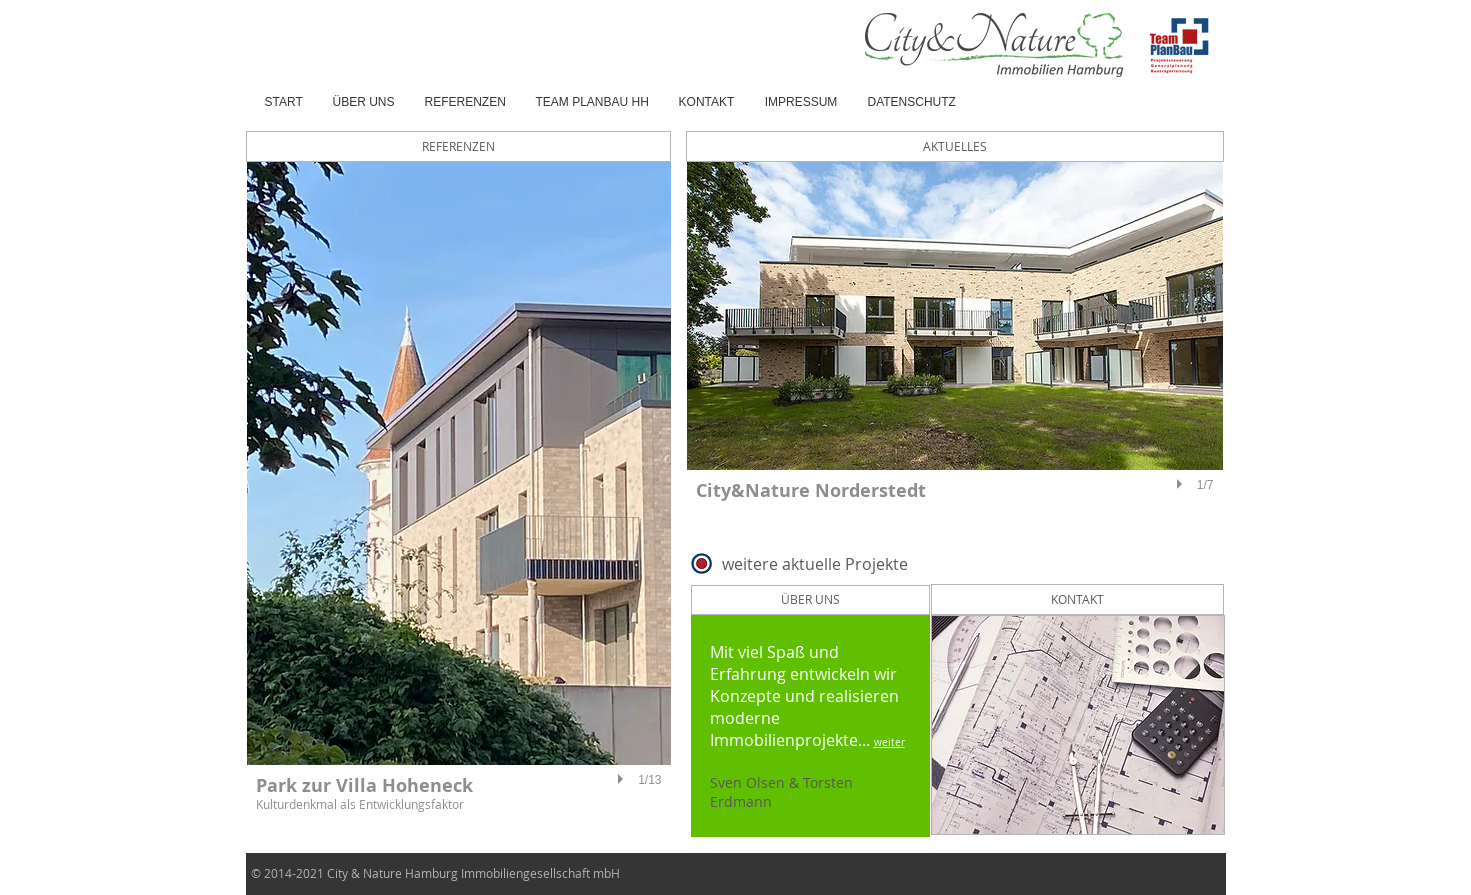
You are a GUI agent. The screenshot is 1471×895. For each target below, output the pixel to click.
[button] (459, 496)
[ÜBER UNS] (810, 600)
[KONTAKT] (1077, 599)
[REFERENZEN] (458, 146)
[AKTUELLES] (955, 146)
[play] (623, 779)
